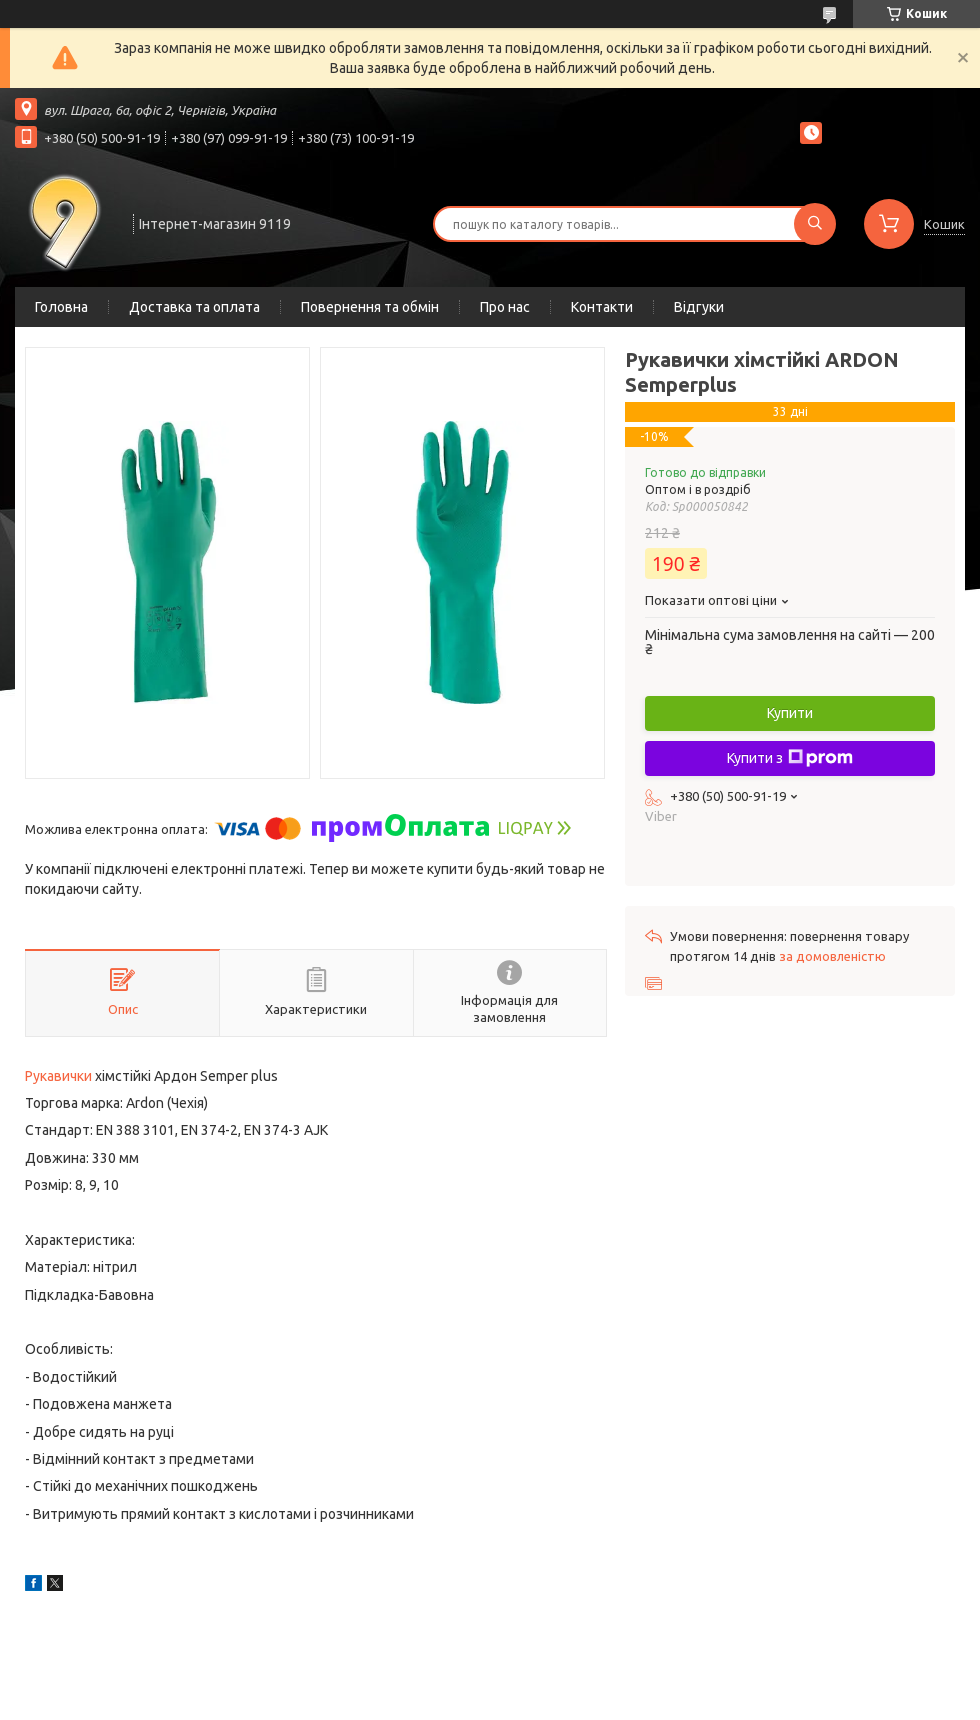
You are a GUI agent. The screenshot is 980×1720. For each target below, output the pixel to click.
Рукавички (58, 1076)
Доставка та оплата (194, 307)
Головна (61, 307)
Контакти (602, 307)
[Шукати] (815, 224)
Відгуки (699, 307)
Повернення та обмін (370, 307)
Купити (790, 713)
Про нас (505, 307)
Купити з (790, 758)
